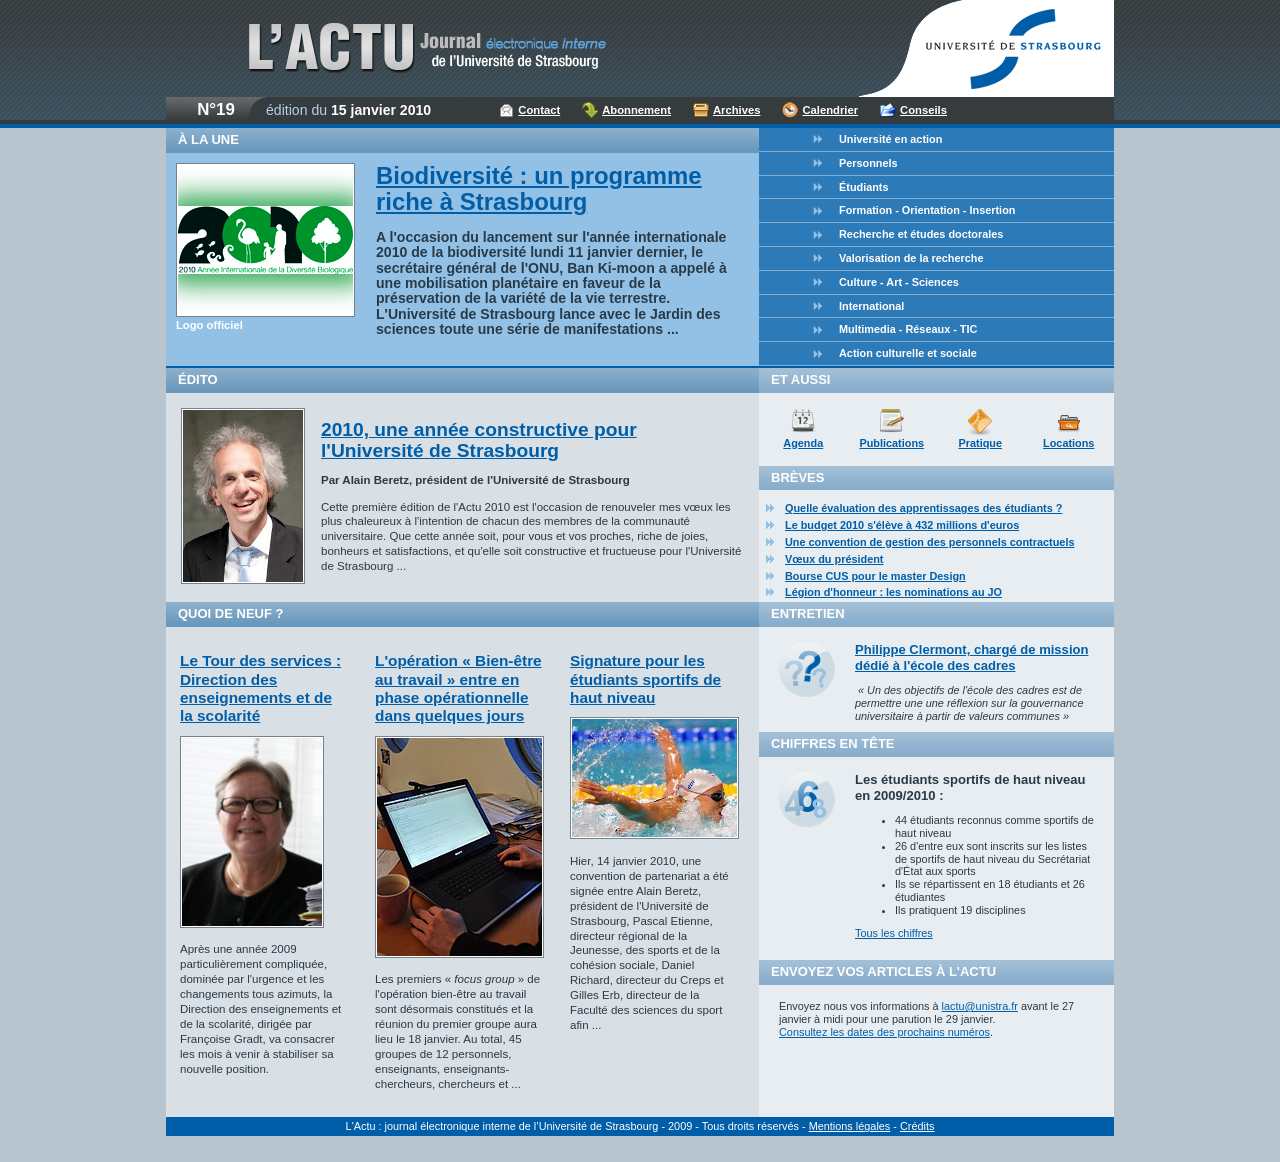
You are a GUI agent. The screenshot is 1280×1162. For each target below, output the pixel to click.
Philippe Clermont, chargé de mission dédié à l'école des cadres (971, 657)
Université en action (890, 139)
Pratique (980, 443)
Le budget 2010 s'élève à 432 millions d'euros (902, 525)
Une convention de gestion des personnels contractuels (929, 542)
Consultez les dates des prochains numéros (884, 1032)
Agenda (803, 443)
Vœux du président (834, 559)
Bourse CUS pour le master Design (875, 576)
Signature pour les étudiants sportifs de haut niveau (645, 679)
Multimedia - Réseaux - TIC (908, 329)
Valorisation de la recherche (911, 258)
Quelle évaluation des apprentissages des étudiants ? (923, 508)
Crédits (917, 1126)
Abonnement (636, 110)
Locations (1068, 443)
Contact (539, 110)
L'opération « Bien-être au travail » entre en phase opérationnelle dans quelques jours (458, 688)
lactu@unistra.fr (980, 1006)
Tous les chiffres (894, 933)
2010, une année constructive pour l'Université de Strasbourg (479, 440)
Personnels (868, 163)
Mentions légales (850, 1126)
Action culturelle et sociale (908, 353)
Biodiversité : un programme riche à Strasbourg (539, 188)
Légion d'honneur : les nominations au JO (893, 592)
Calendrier (830, 110)
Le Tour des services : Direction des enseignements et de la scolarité (260, 688)
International (871, 306)
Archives (737, 110)
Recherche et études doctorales (921, 234)
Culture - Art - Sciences (899, 282)
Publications (891, 443)
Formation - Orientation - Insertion (927, 210)
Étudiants (864, 187)
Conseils (923, 110)
